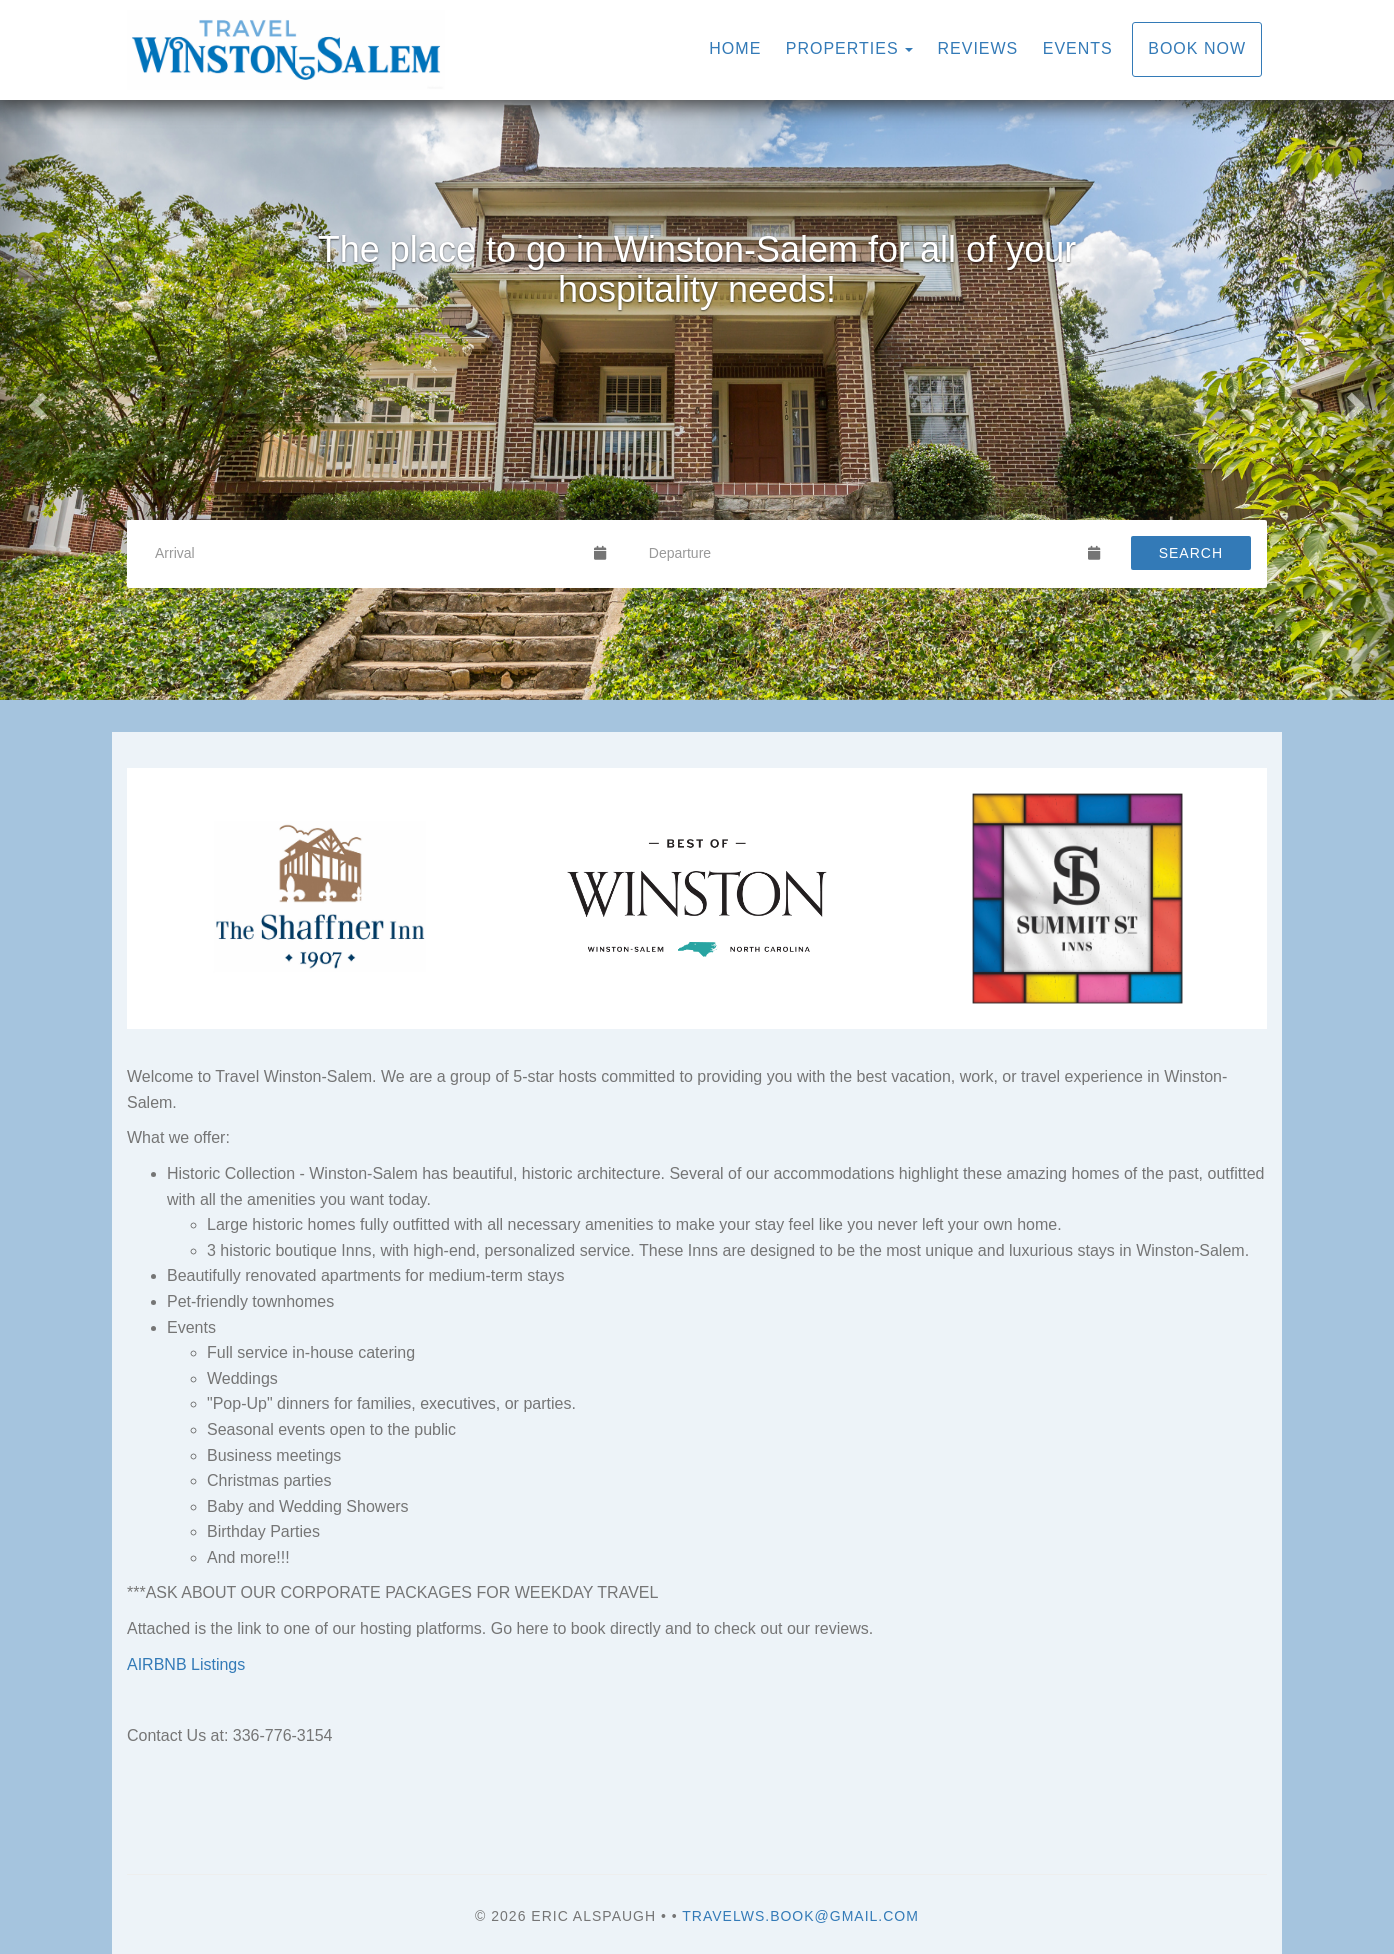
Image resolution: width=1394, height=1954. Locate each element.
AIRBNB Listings (186, 1664)
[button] (35, 400)
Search (1191, 553)
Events (1078, 48)
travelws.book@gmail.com (800, 1916)
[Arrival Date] (366, 553)
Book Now (1197, 48)
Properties (842, 48)
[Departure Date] (860, 553)
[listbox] (697, 400)
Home (735, 48)
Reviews (978, 48)
